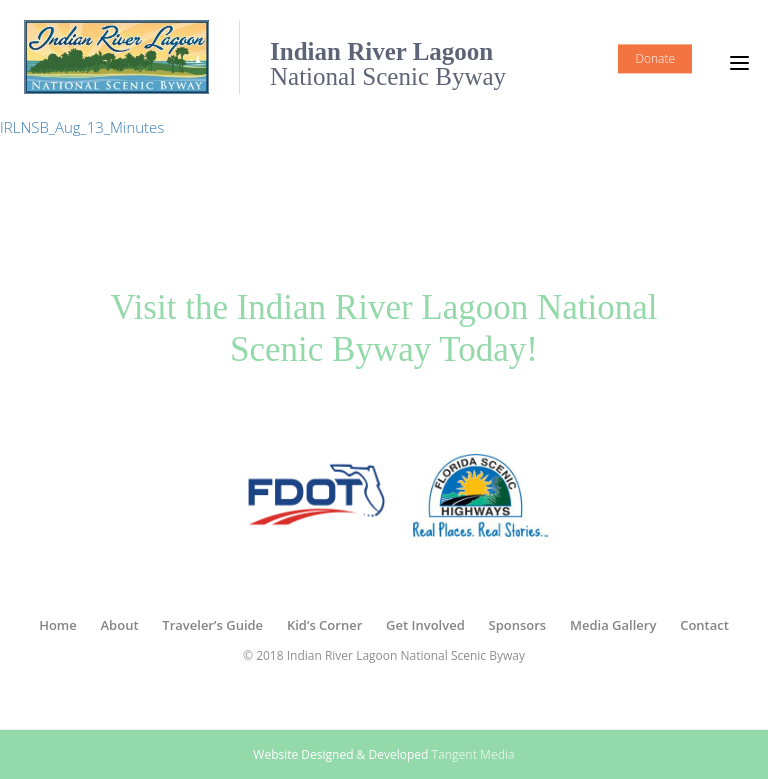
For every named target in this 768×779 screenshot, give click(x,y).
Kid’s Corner (324, 625)
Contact (704, 625)
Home (58, 625)
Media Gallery (613, 625)
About (120, 625)
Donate (655, 58)
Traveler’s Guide (212, 625)
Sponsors (518, 625)
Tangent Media (472, 754)
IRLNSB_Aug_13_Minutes (82, 127)
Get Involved (425, 625)
